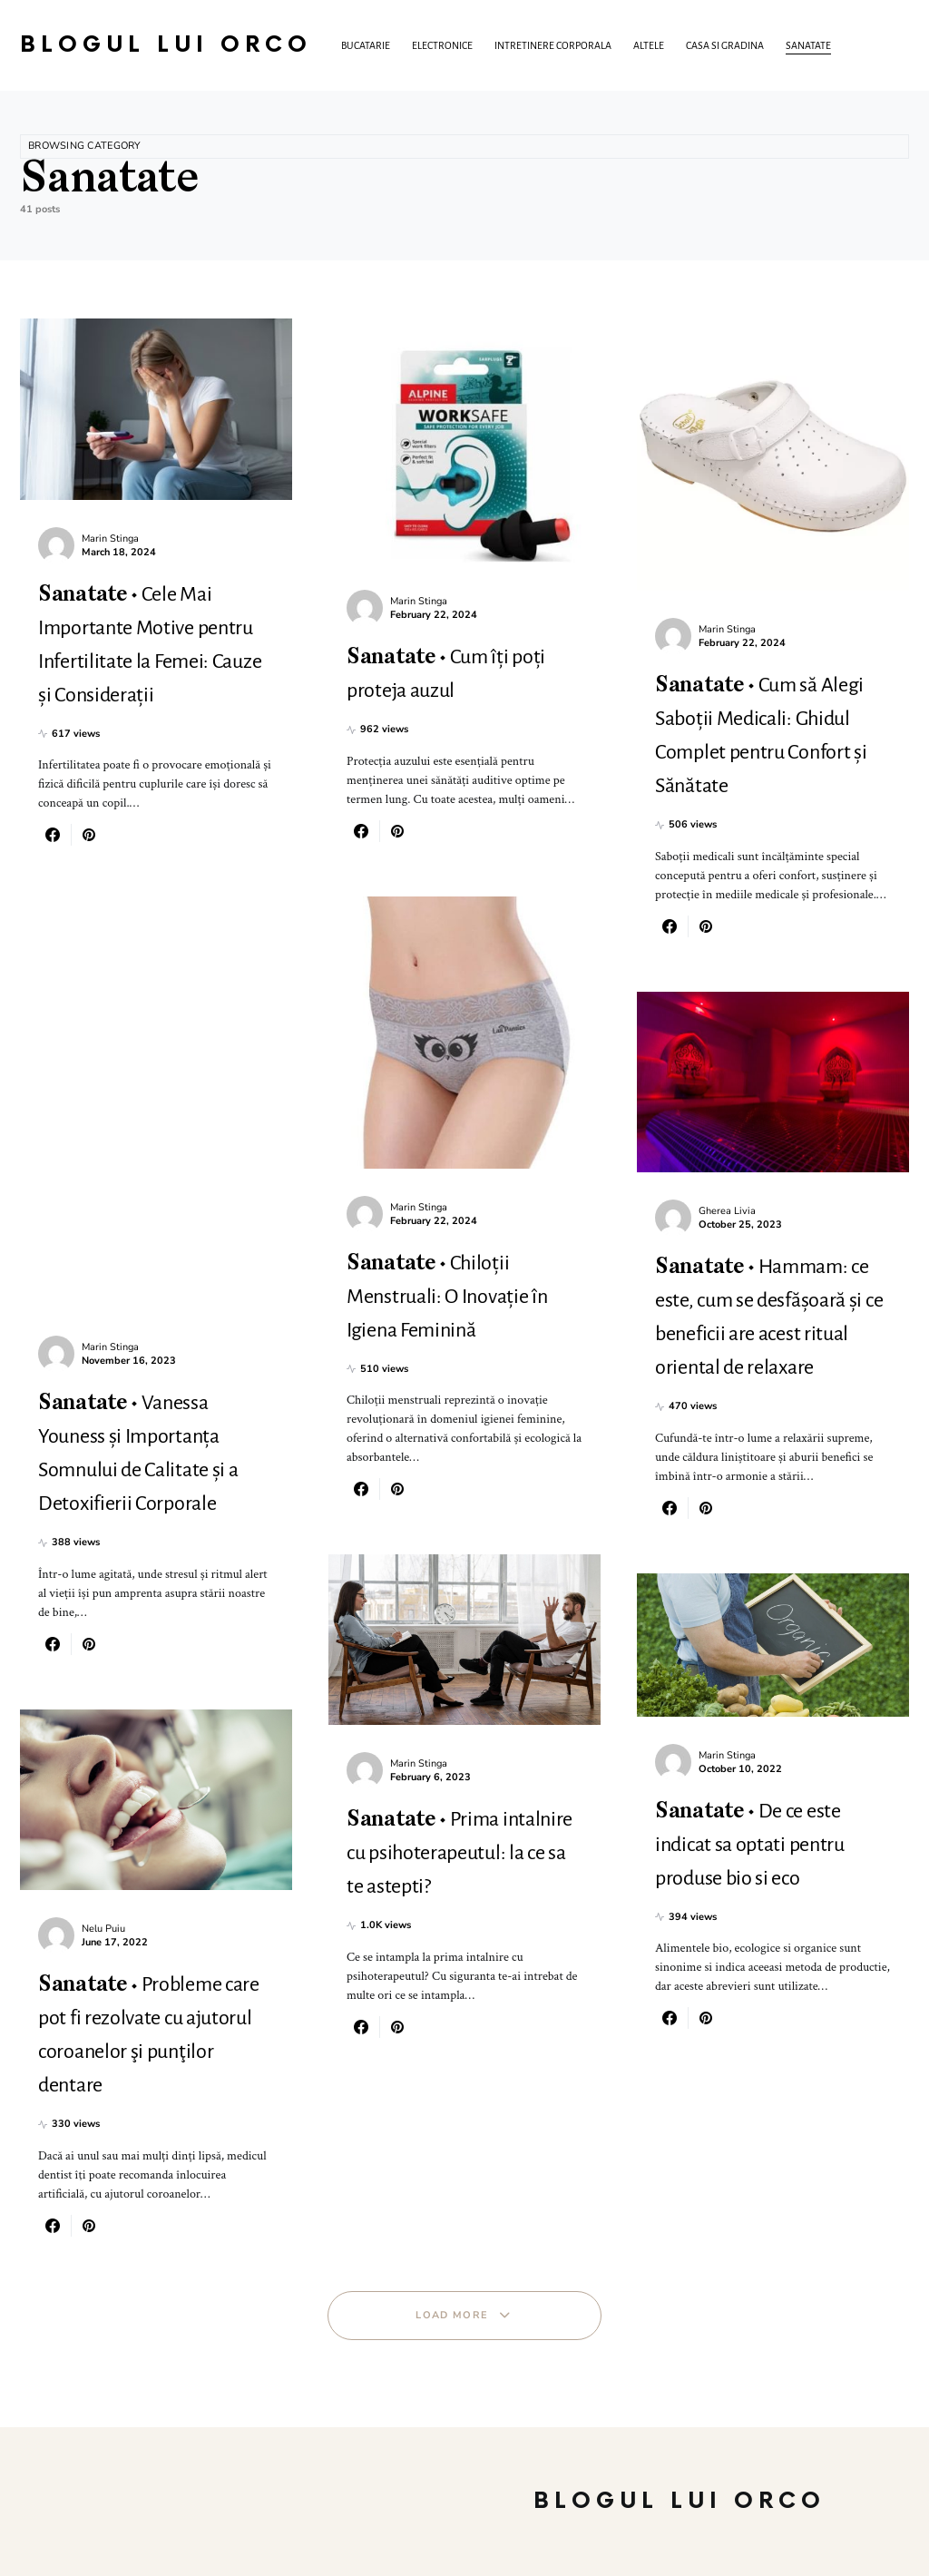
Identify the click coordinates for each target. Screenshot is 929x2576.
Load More (452, 2315)
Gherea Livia (727, 1211)
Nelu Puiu (103, 1928)
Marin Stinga (110, 538)
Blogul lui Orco (166, 45)
